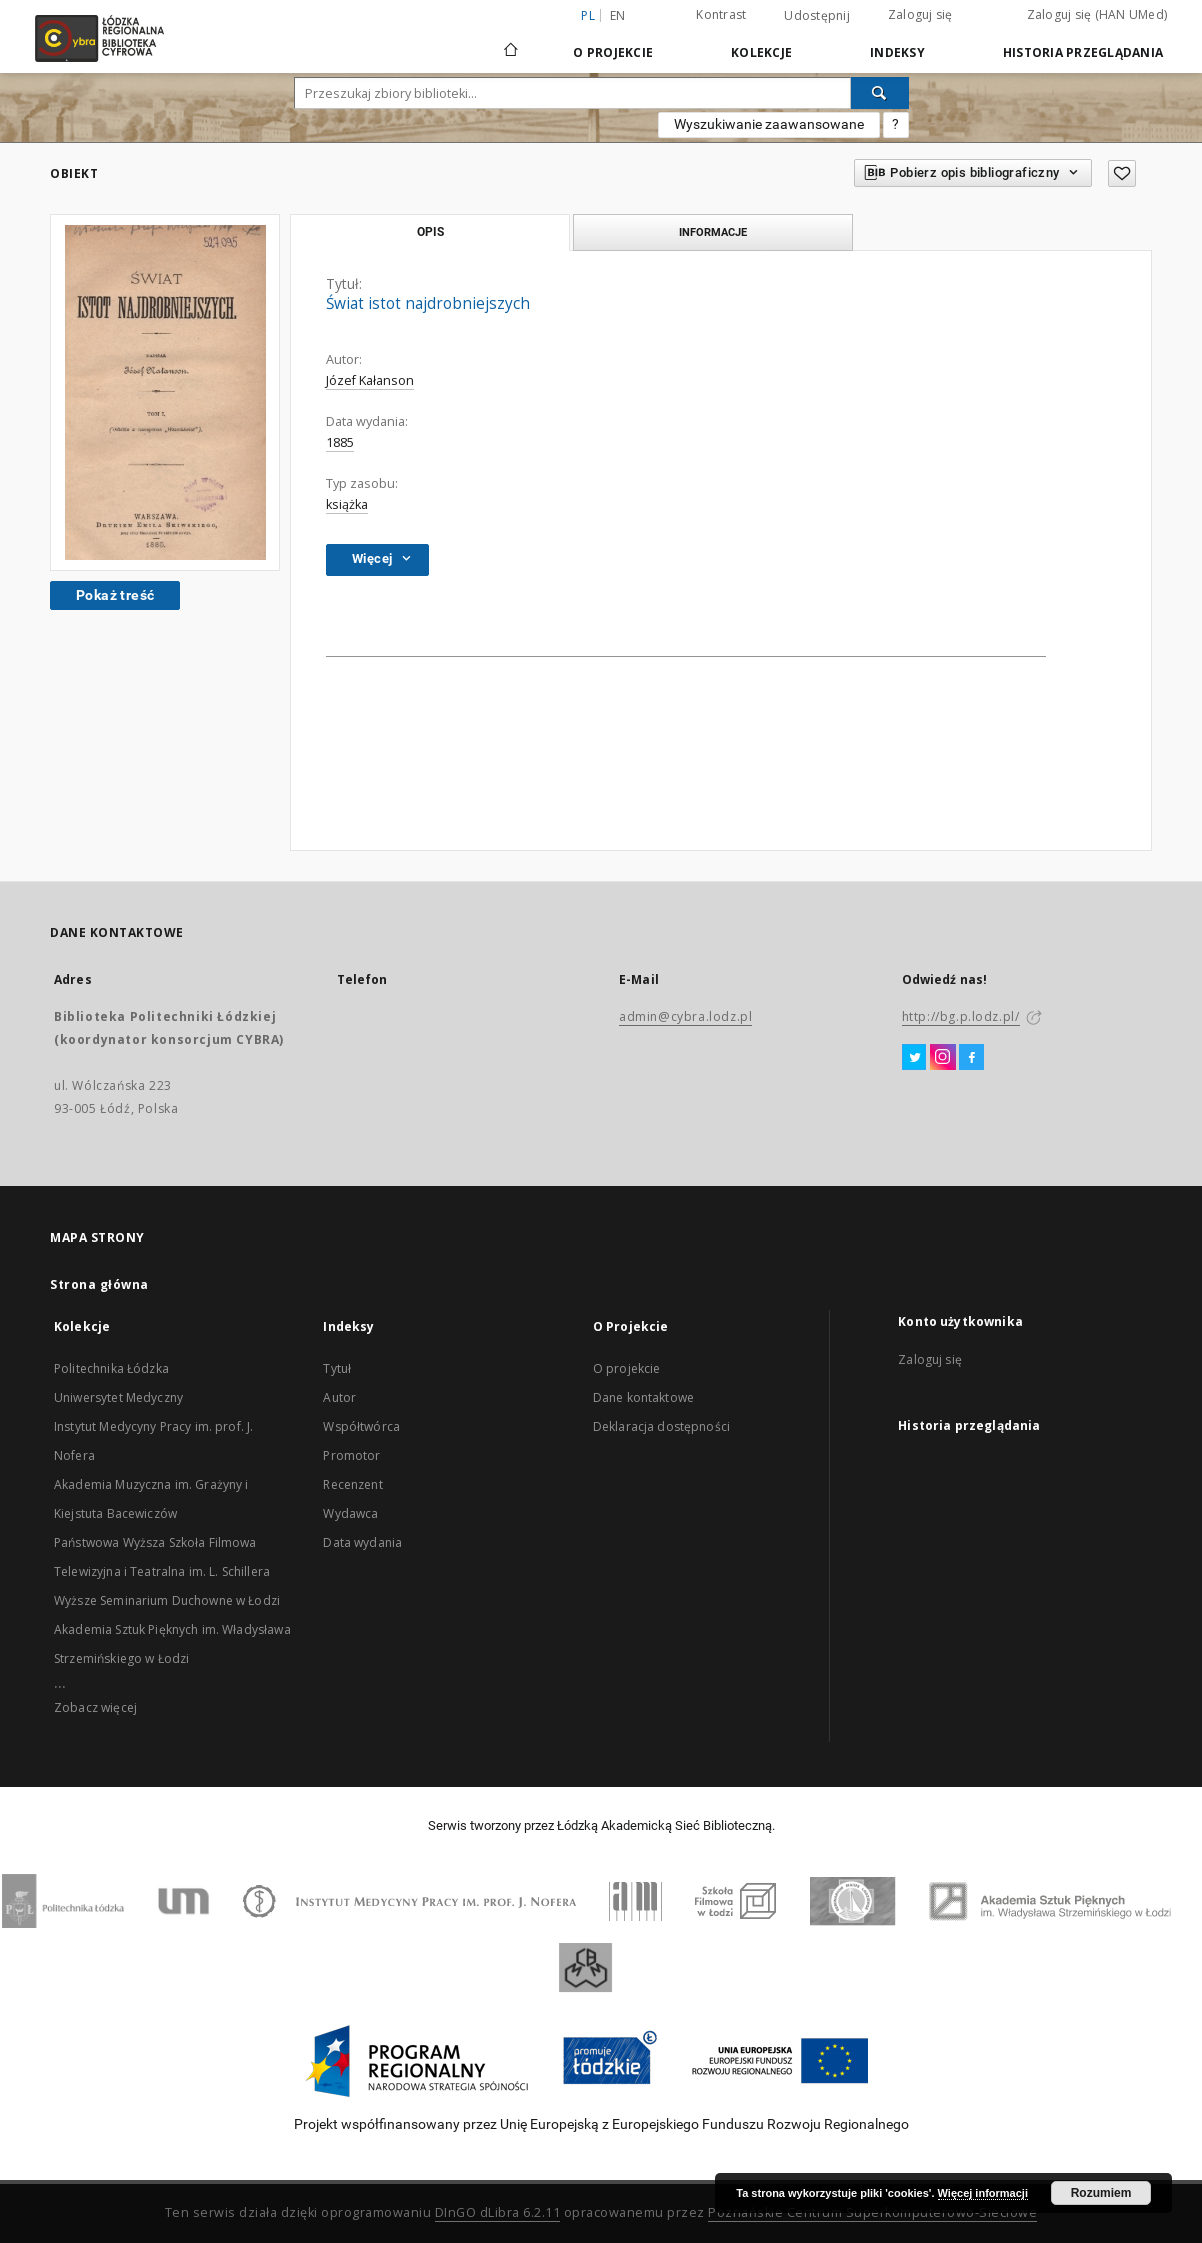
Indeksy (897, 52)
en (618, 15)
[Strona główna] (511, 41)
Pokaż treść (115, 595)
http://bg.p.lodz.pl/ (961, 1016)
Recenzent (352, 1484)
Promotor (351, 1455)
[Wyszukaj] (880, 93)
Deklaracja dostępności (661, 1426)
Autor (339, 1397)
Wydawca (350, 1513)
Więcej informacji (983, 2193)
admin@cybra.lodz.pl (685, 1016)
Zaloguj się (920, 14)
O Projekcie (613, 52)
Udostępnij (817, 16)
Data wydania (362, 1542)
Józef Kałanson (370, 380)
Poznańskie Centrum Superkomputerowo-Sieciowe (872, 2212)
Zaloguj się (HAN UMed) (1097, 14)
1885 (340, 442)
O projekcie (627, 1368)
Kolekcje (761, 52)
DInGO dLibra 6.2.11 (498, 2212)
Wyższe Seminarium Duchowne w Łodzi (167, 1600)
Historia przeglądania (1083, 52)
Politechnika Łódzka (111, 1368)
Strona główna (99, 1284)
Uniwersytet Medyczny (118, 1397)
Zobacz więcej (95, 1707)
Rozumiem (1101, 2193)
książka (347, 504)
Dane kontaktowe (643, 1397)
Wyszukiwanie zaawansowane (769, 124)
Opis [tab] (430, 232)
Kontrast (721, 14)
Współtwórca (361, 1426)
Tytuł (337, 1368)
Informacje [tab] (713, 232)
